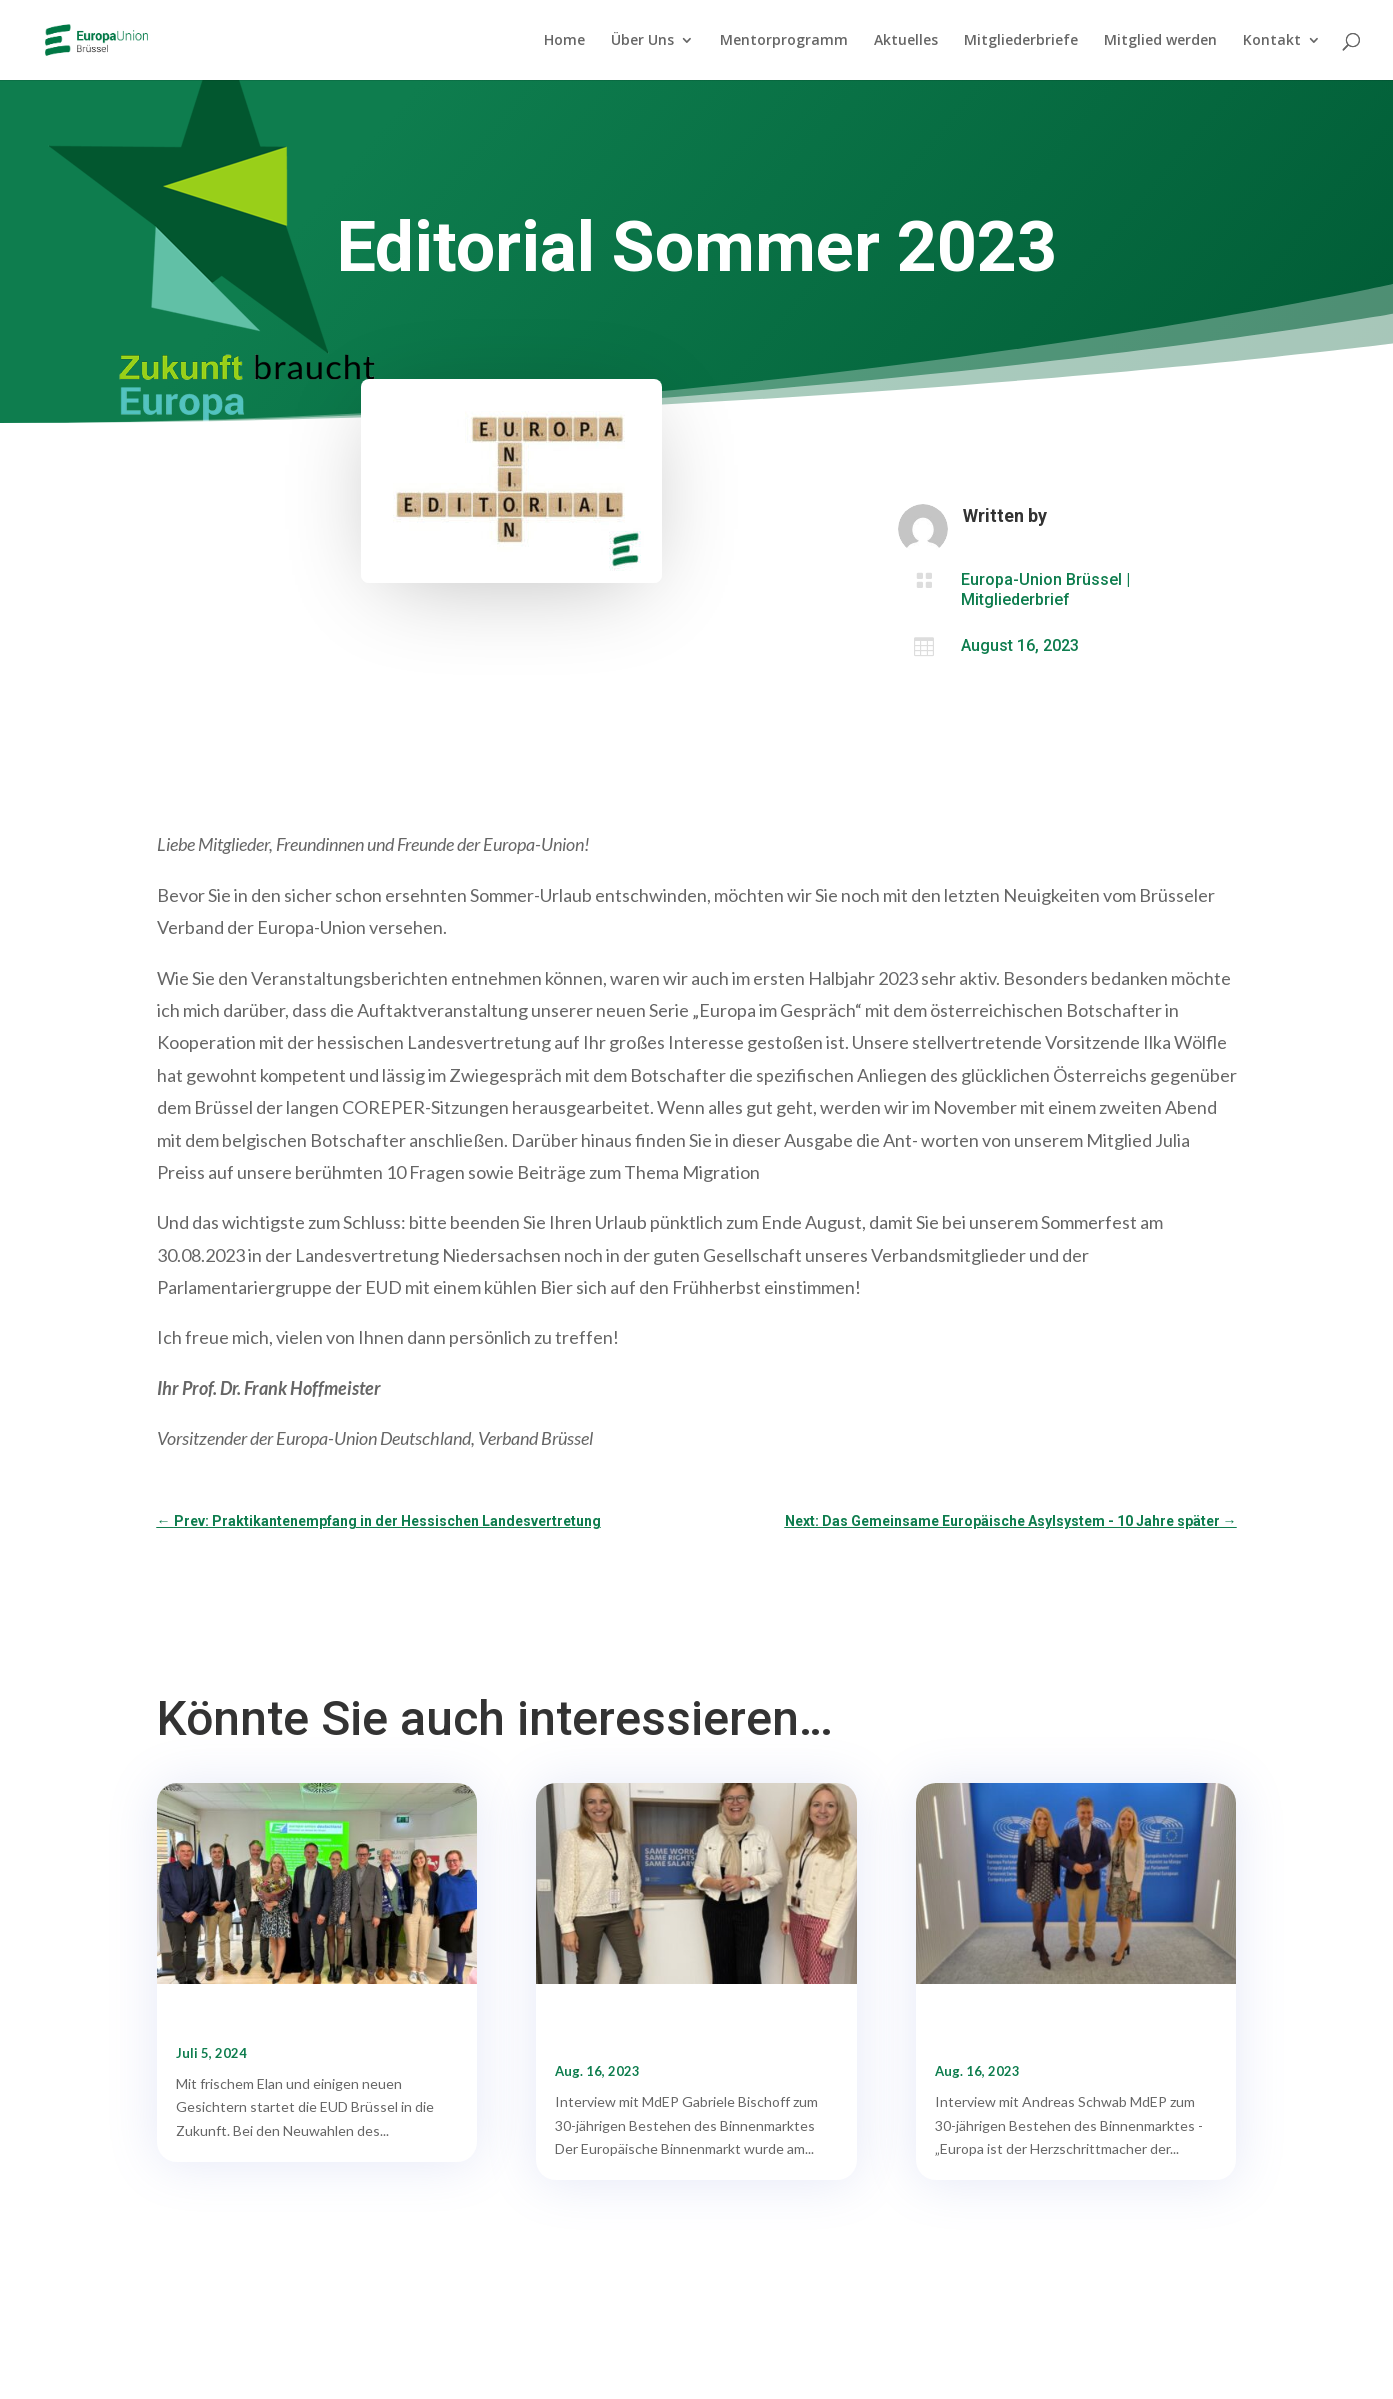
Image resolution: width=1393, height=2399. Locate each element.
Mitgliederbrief (1015, 599)
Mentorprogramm (784, 41)
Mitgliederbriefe (1021, 41)
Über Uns (642, 41)
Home (564, 41)
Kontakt (1272, 41)
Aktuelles (906, 41)
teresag (1083, 515)
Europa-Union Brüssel (1041, 579)
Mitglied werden (1160, 41)
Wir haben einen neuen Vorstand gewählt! (311, 2023)
